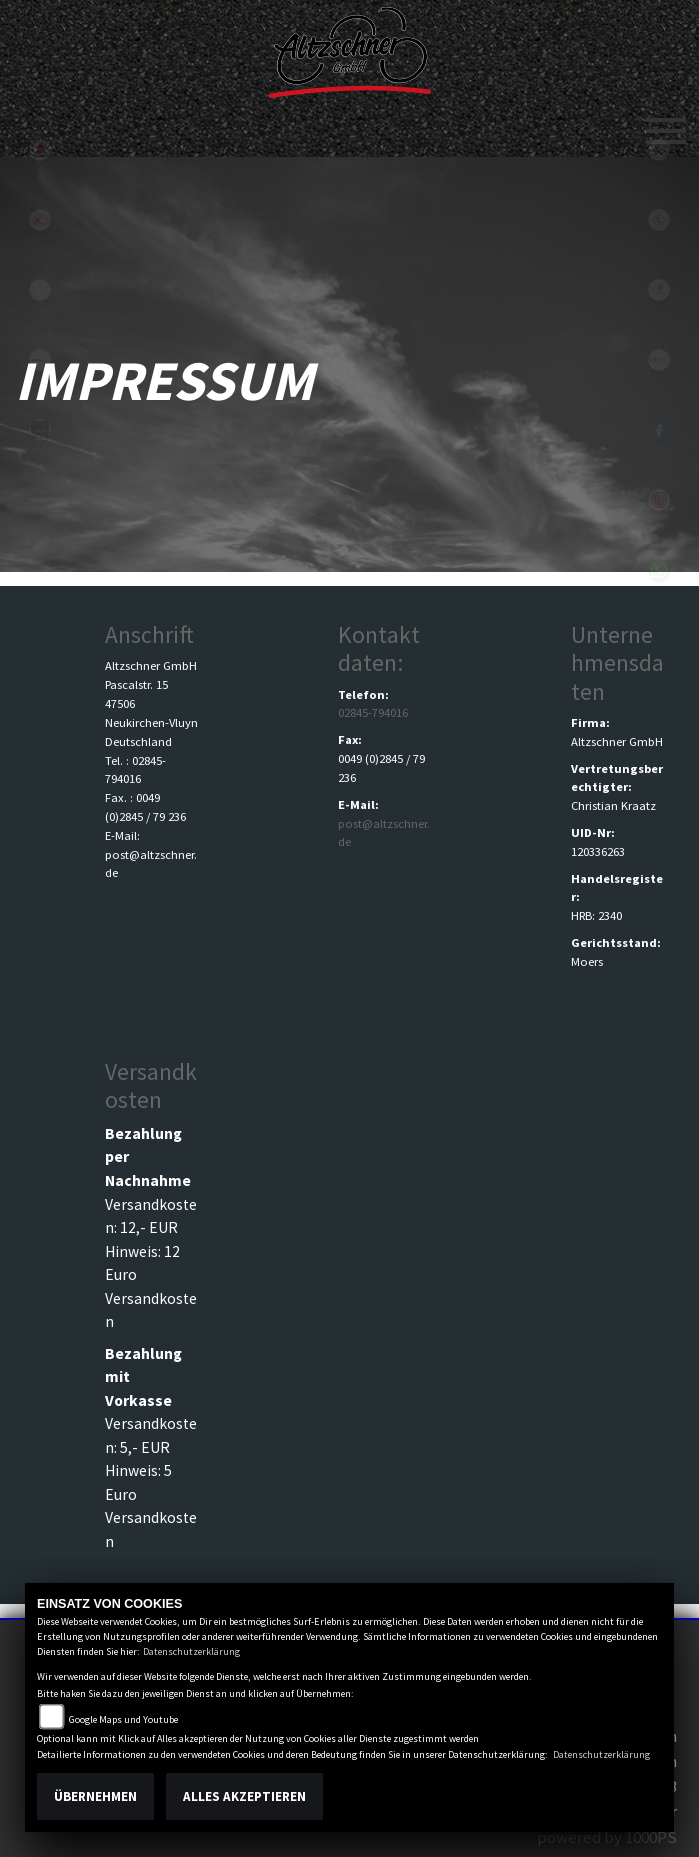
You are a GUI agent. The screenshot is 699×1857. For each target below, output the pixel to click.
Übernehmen (95, 1796)
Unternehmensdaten (617, 662)
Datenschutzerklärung (191, 1651)
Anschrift (149, 634)
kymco (40, 220)
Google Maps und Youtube (123, 1719)
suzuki (40, 150)
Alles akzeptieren (244, 1796)
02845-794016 (373, 712)
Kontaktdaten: (379, 648)
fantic (40, 360)
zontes (40, 430)
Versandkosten (151, 1085)
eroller (40, 290)
